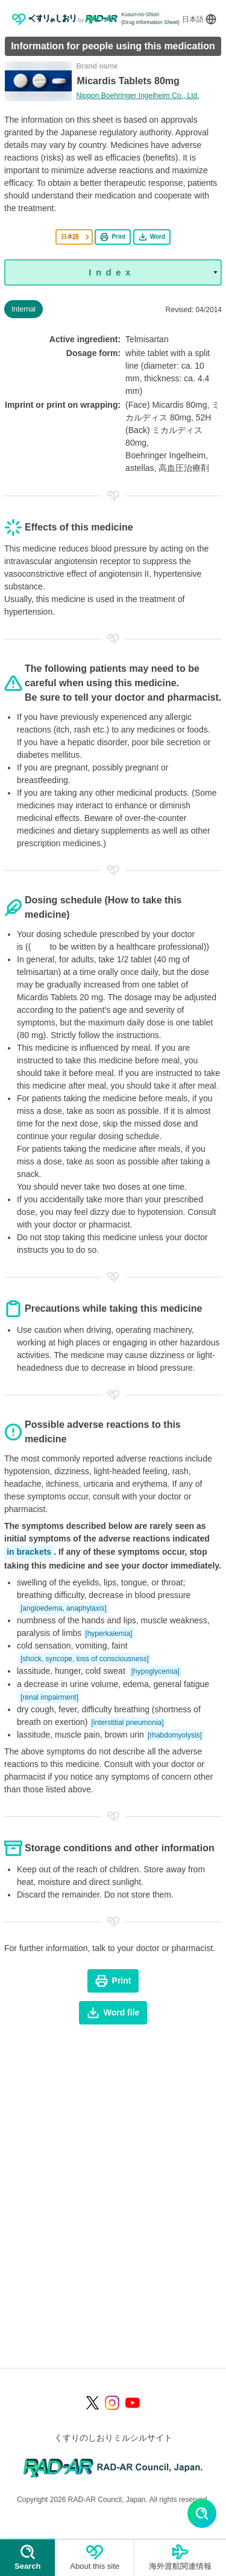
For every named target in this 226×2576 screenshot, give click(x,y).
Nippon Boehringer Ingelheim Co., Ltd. (137, 95)
